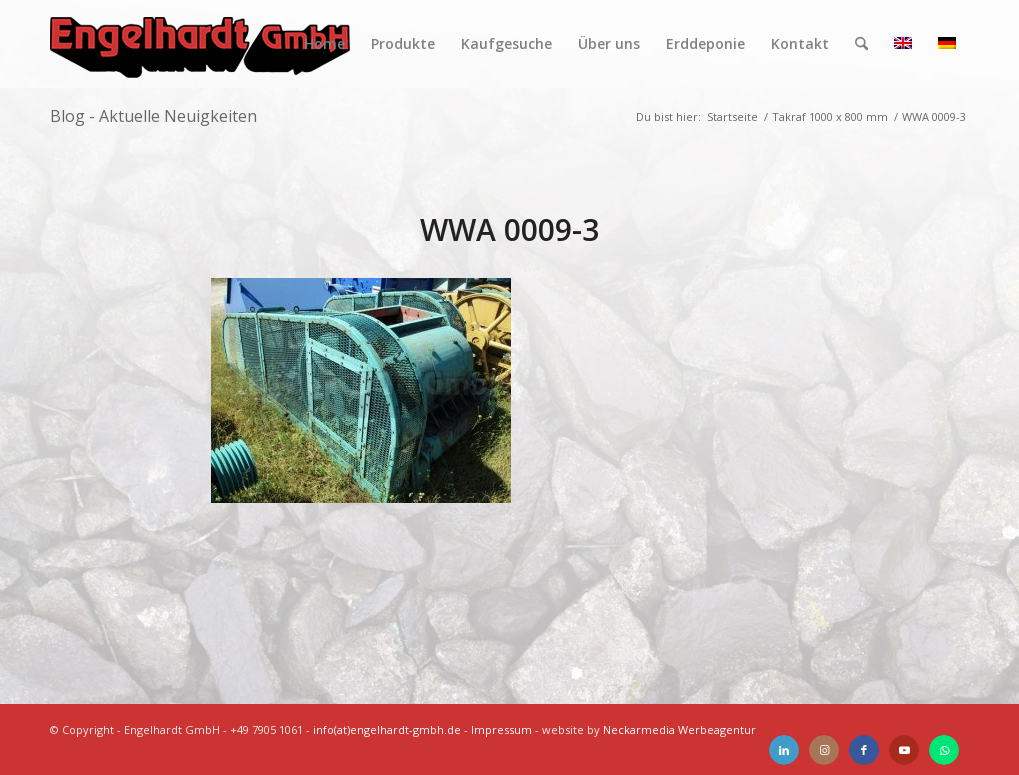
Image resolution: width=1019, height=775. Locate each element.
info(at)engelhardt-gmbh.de (387, 729)
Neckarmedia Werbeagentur (679, 729)
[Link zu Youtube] (904, 750)
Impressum (501, 729)
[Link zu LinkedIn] (784, 750)
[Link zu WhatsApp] (944, 750)
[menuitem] (324, 44)
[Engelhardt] (200, 44)
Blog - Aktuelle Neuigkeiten (153, 116)
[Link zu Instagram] (824, 750)
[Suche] (861, 44)
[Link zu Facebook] (864, 750)
